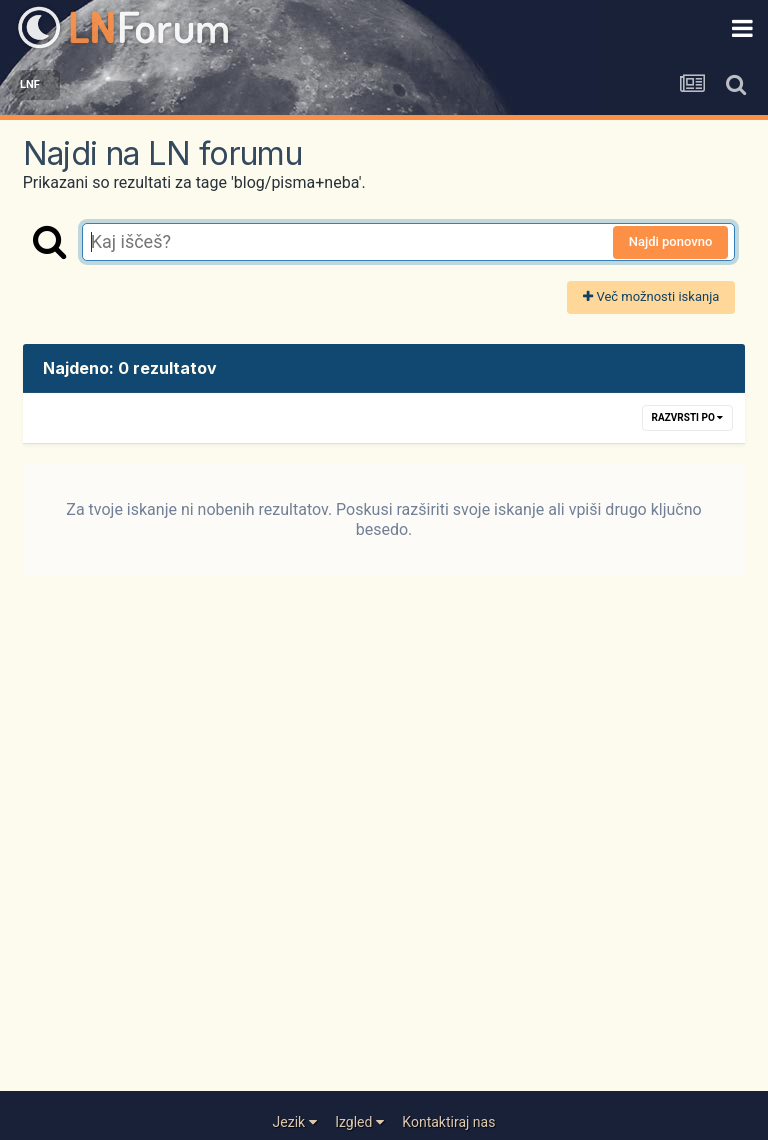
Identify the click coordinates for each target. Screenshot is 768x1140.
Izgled (359, 1122)
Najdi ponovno (671, 241)
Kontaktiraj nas (448, 1122)
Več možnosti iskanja (651, 296)
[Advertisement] (384, 850)
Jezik (295, 1122)
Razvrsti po (688, 417)
